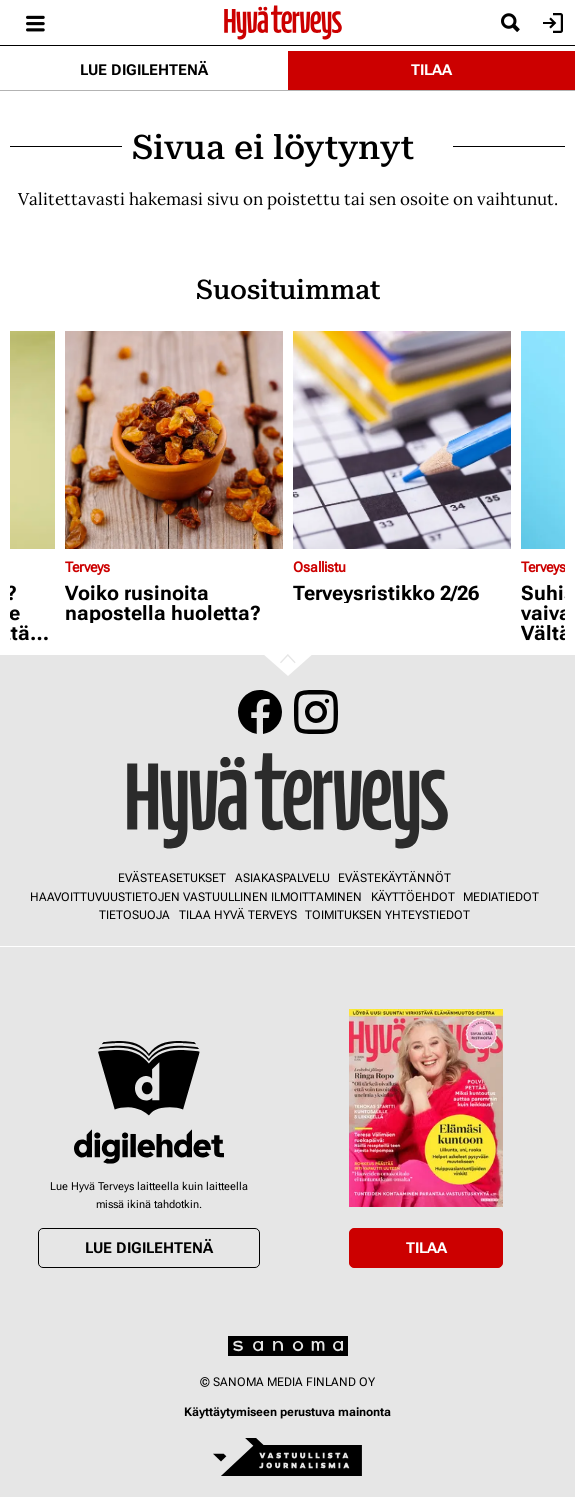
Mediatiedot (501, 897)
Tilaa (431, 70)
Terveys (87, 567)
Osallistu (319, 567)
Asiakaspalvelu (282, 878)
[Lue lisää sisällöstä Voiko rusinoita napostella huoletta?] (174, 440)
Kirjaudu (550, 23)
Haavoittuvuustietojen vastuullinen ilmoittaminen (196, 897)
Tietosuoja (134, 915)
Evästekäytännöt (394, 878)
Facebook (260, 712)
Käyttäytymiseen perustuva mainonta (287, 1412)
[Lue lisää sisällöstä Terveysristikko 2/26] (402, 440)
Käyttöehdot (413, 897)
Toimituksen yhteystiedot (387, 915)
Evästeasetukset (172, 878)
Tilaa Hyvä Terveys (238, 915)
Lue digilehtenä (144, 70)
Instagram (316, 712)
